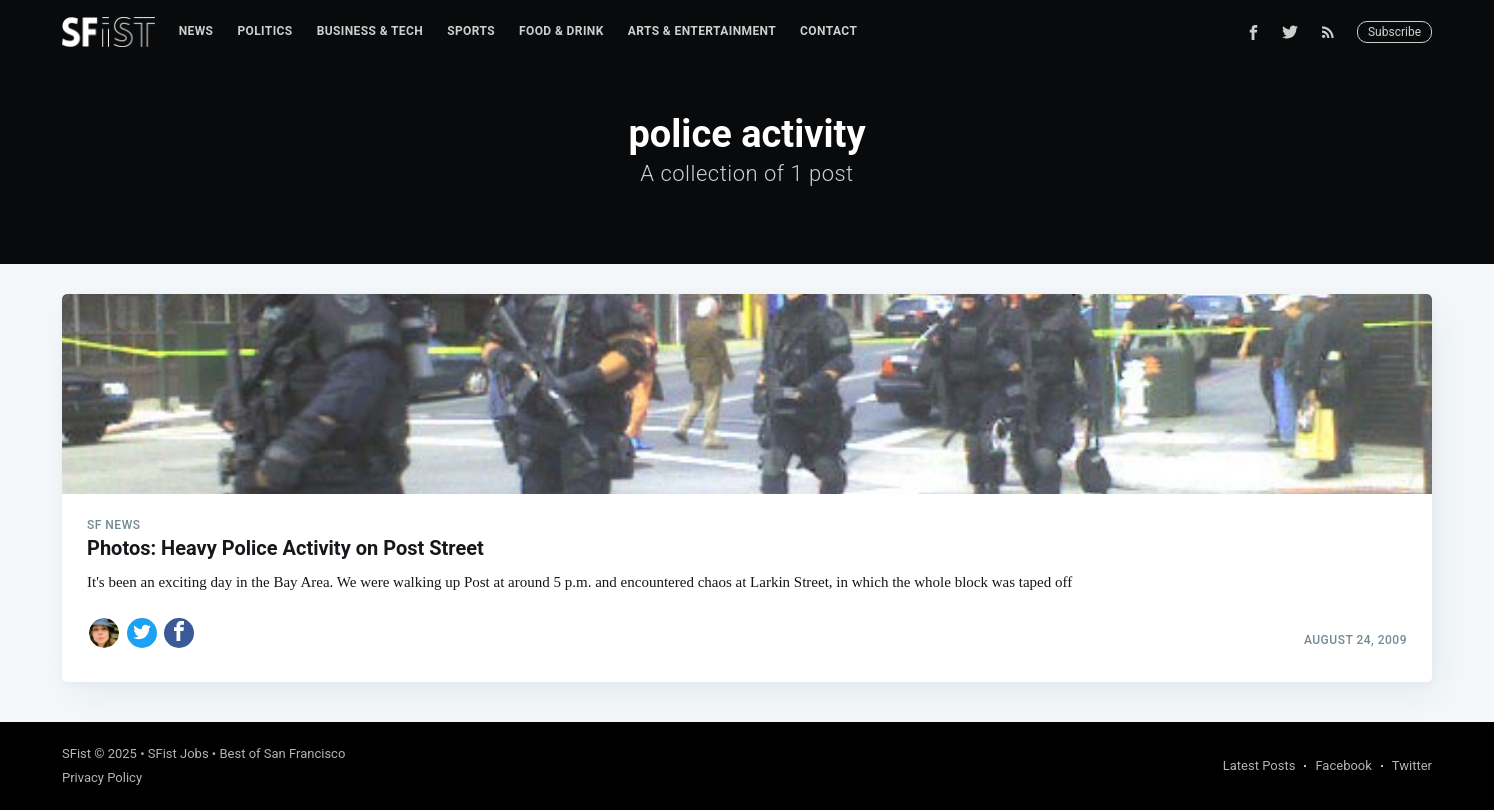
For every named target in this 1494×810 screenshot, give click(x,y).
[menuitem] (196, 31)
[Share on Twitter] (142, 633)
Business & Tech (370, 31)
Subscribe (1394, 32)
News (196, 31)
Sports (471, 31)
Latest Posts (1259, 765)
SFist (76, 753)
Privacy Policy (102, 777)
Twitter (1412, 765)
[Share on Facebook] (179, 633)
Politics (264, 31)
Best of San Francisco (282, 753)
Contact (828, 31)
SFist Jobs (178, 753)
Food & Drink (561, 31)
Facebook (1343, 765)
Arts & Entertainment (702, 31)
